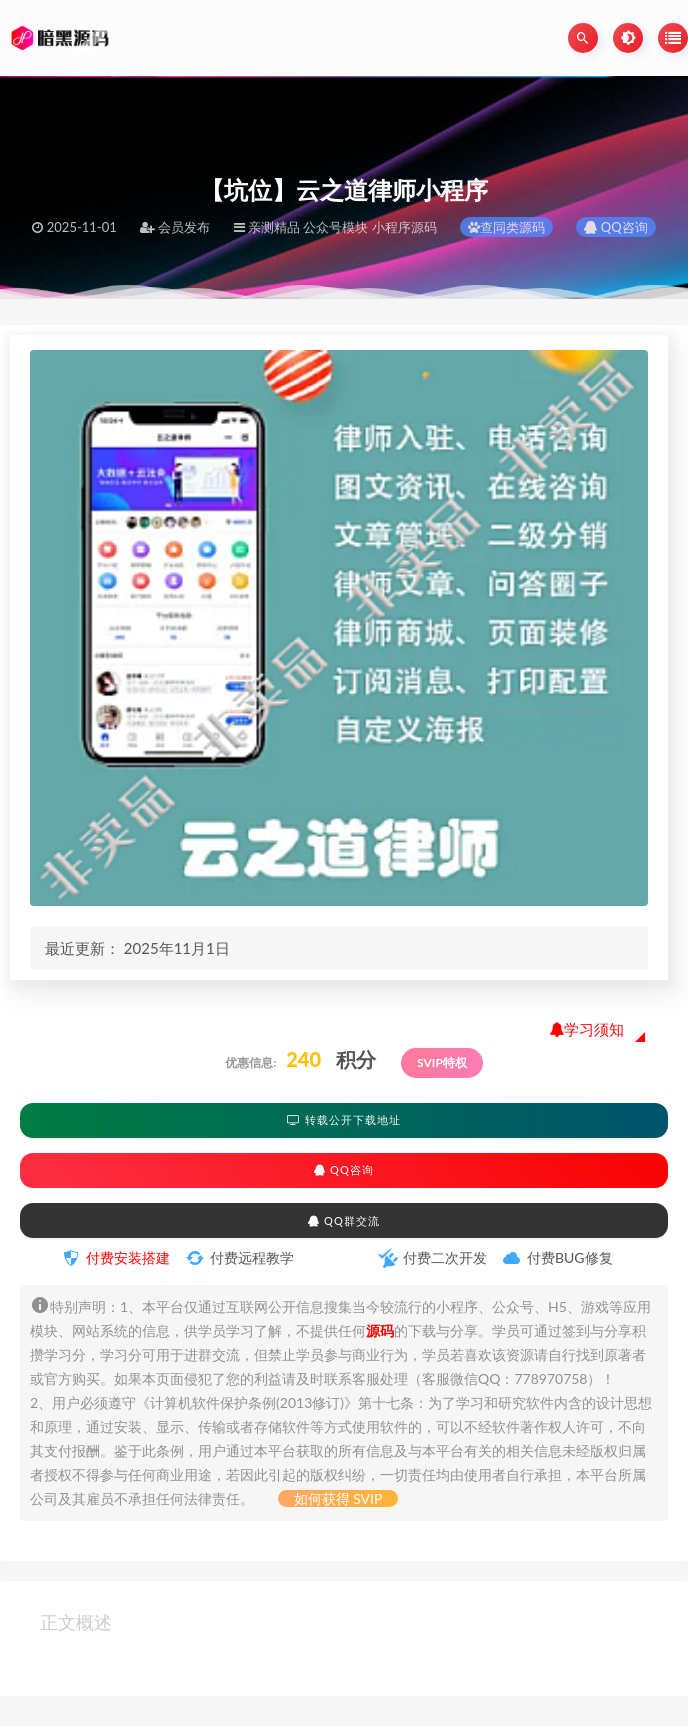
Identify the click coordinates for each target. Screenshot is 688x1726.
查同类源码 (506, 227)
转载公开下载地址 (344, 1119)
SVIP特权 (442, 1062)
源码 (380, 1330)
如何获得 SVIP (338, 1498)
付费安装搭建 (128, 1257)
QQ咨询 (615, 227)
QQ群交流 (343, 1220)
